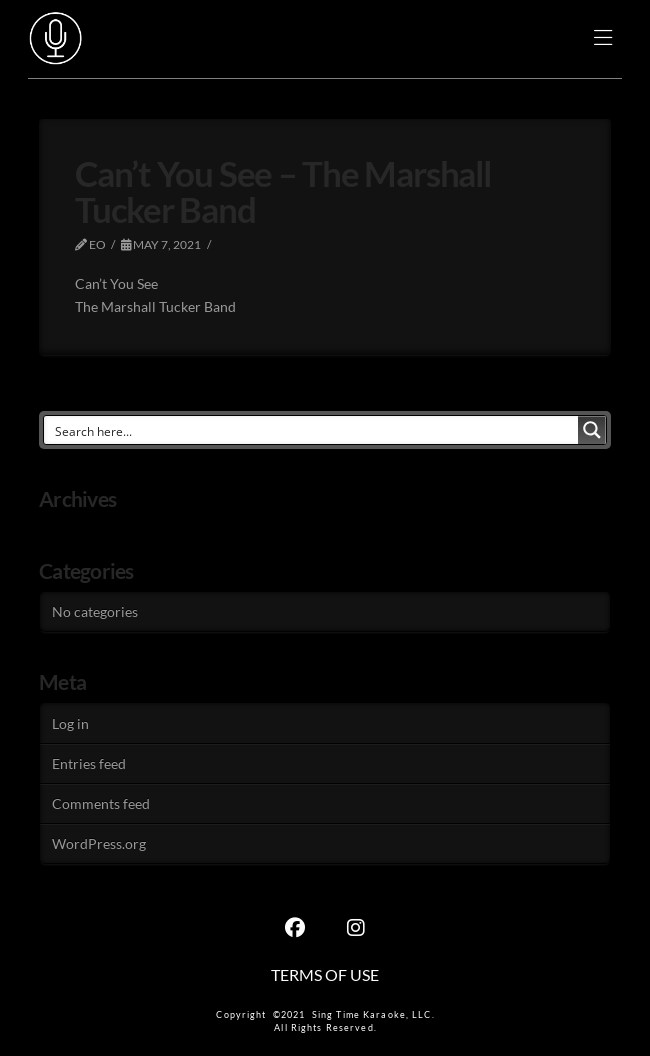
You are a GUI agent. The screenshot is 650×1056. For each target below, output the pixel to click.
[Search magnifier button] (592, 430)
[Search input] (312, 430)
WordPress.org (99, 843)
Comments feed (101, 803)
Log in (70, 723)
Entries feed (89, 763)
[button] (603, 39)
